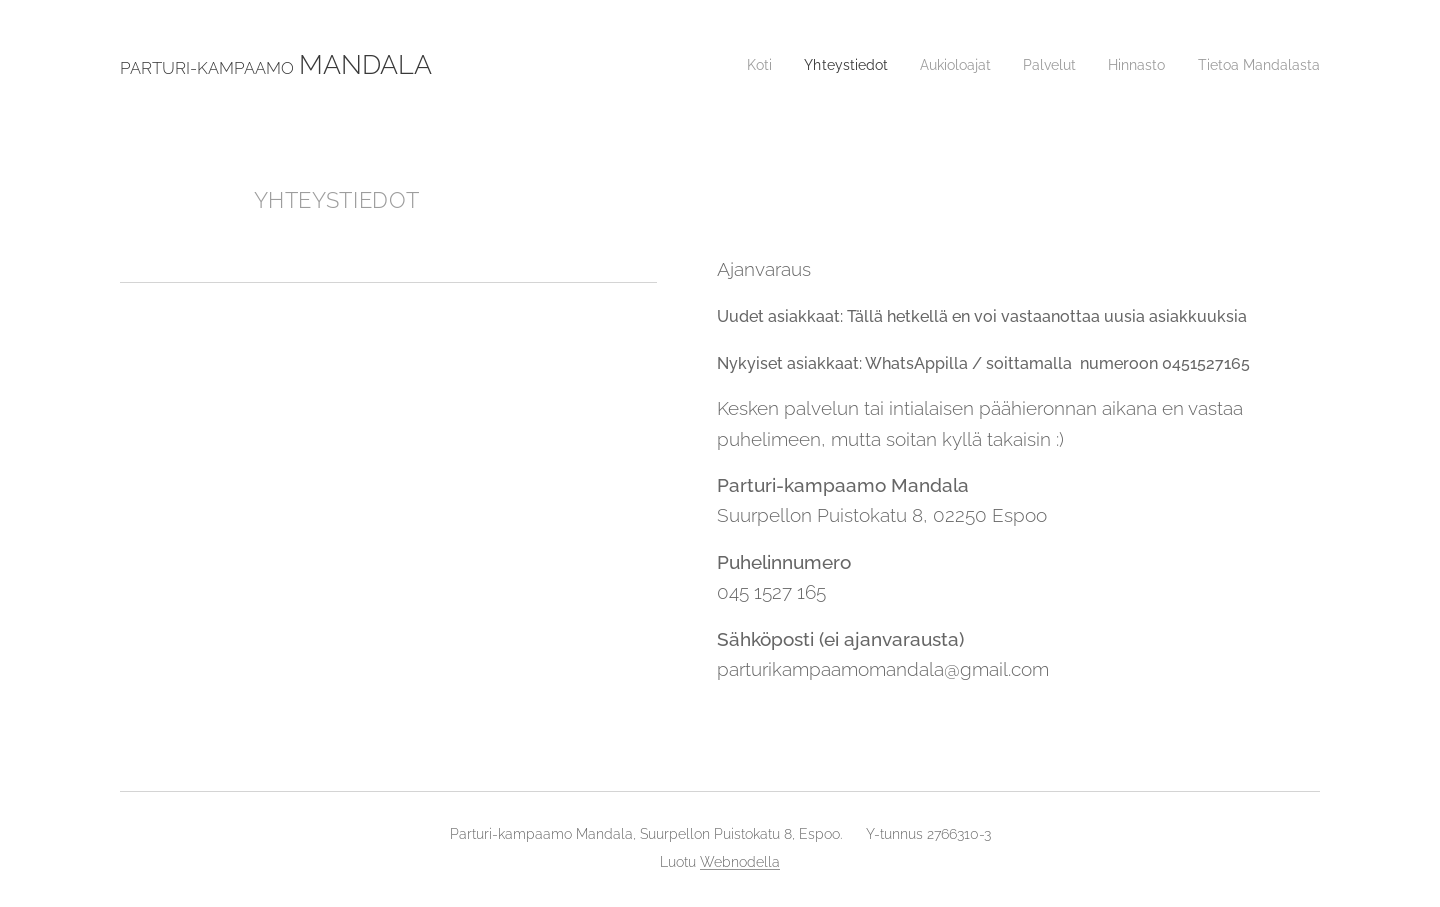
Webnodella (740, 862)
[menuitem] (726, 65)
